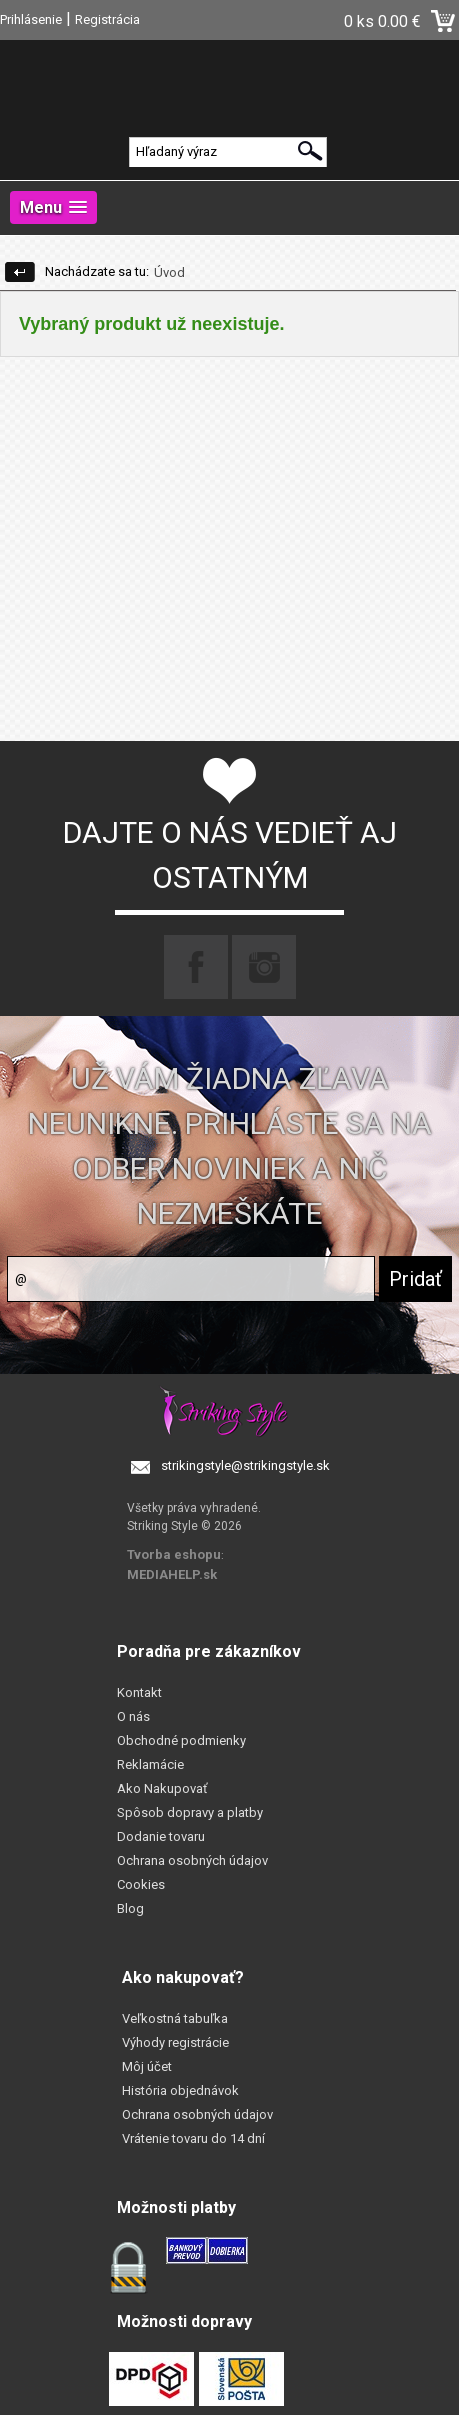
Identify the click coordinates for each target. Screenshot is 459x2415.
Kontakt (139, 1692)
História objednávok (180, 2090)
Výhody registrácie (175, 2042)
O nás (133, 1716)
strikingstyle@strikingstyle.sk (245, 1465)
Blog (130, 1908)
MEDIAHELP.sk (172, 1574)
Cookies (141, 1884)
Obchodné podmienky (181, 1740)
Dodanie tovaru (161, 1836)
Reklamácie (150, 1764)
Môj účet (147, 2066)
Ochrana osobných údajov (192, 1860)
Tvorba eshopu (174, 1554)
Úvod (169, 272)
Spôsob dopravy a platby (190, 1812)
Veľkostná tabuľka (175, 2018)
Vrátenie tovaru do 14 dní (193, 2138)
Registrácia (107, 19)
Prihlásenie (31, 19)
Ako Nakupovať (162, 1788)
